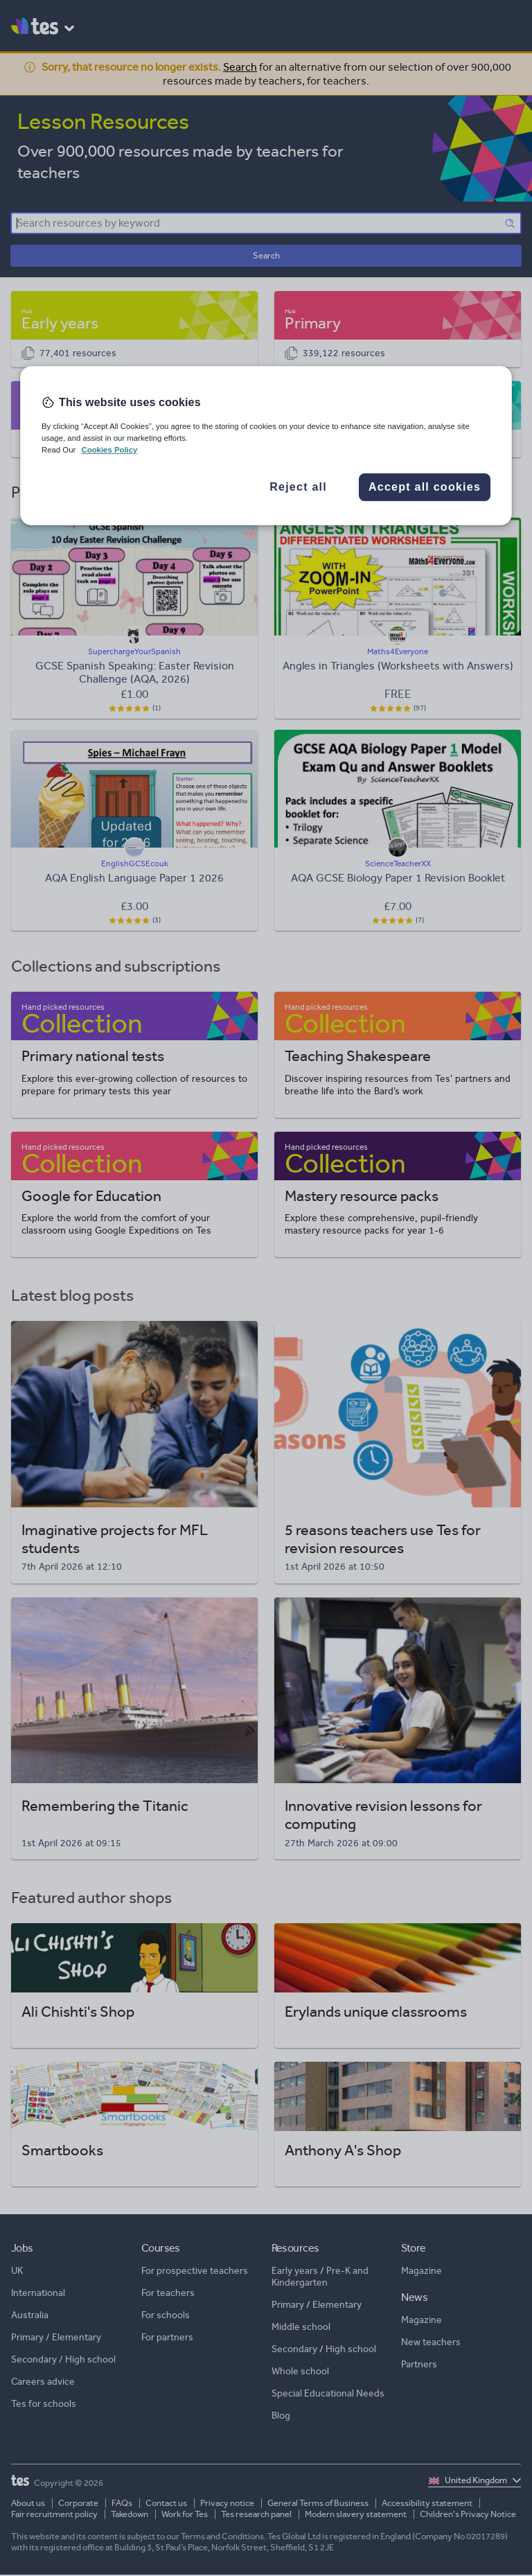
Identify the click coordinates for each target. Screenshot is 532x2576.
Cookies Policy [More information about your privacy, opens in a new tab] (109, 450)
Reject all (298, 487)
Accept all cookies (425, 487)
